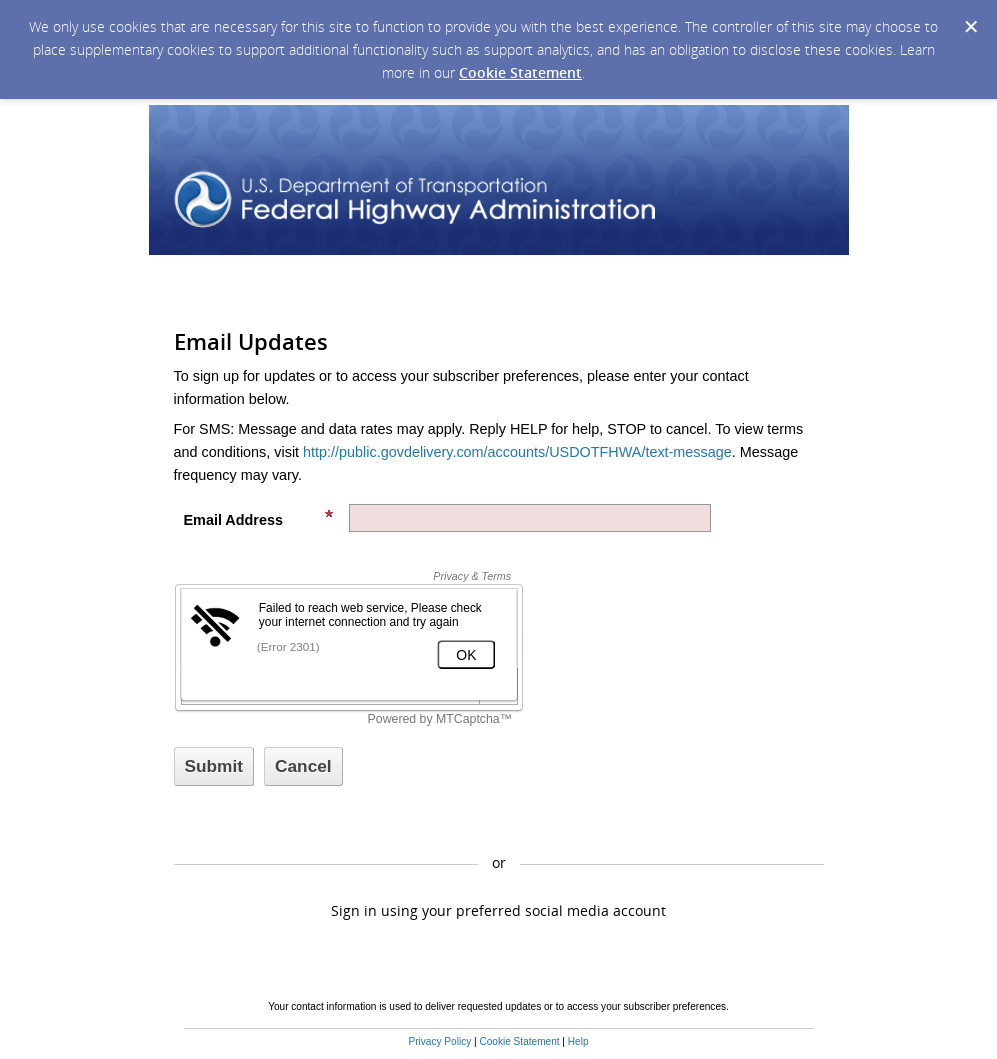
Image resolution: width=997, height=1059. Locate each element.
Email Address (259, 518)
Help (578, 1041)
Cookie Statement (520, 72)
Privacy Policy (439, 1041)
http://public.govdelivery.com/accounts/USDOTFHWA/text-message (517, 452)
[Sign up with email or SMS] (214, 766)
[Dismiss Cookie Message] (971, 27)
